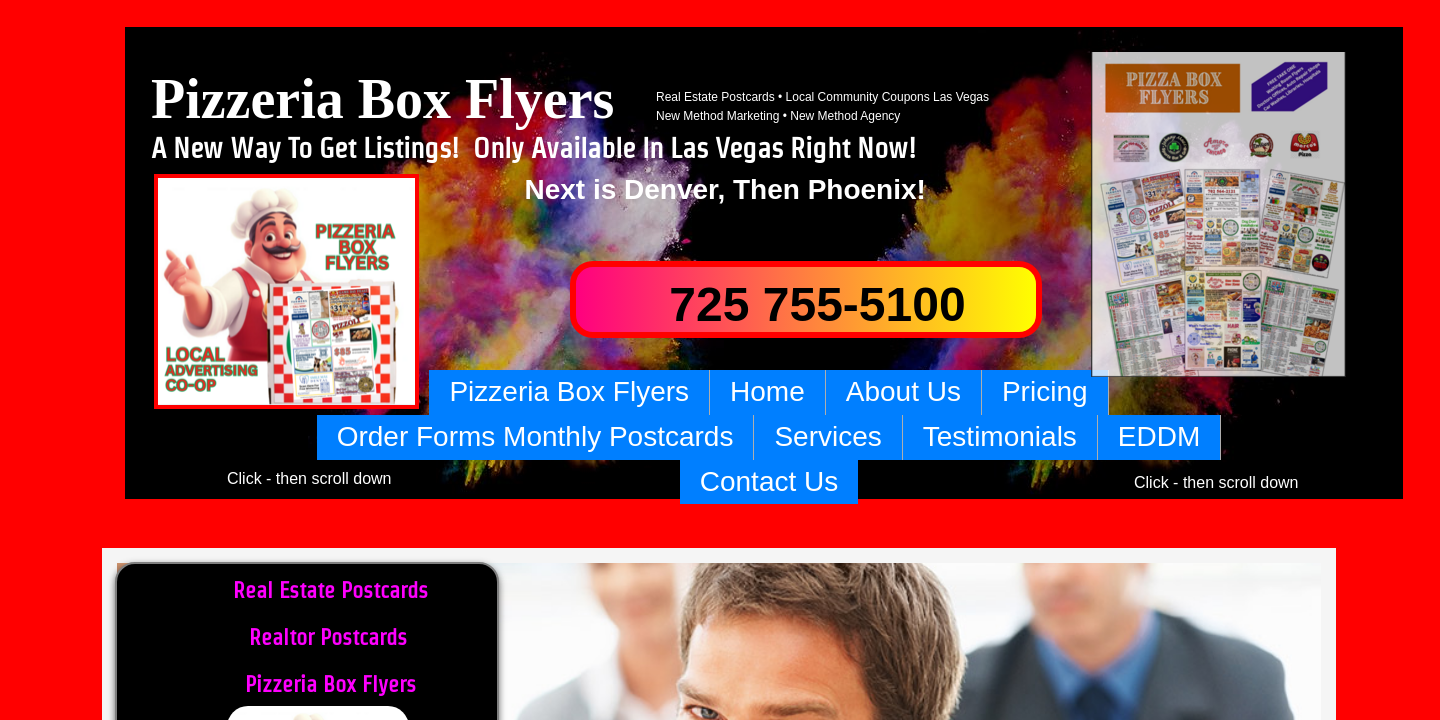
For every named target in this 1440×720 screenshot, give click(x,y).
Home (767, 391)
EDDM (1159, 436)
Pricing (1045, 391)
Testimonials (1000, 436)
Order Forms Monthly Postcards (535, 436)
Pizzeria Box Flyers (569, 391)
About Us (903, 391)
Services (827, 436)
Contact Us (769, 481)
